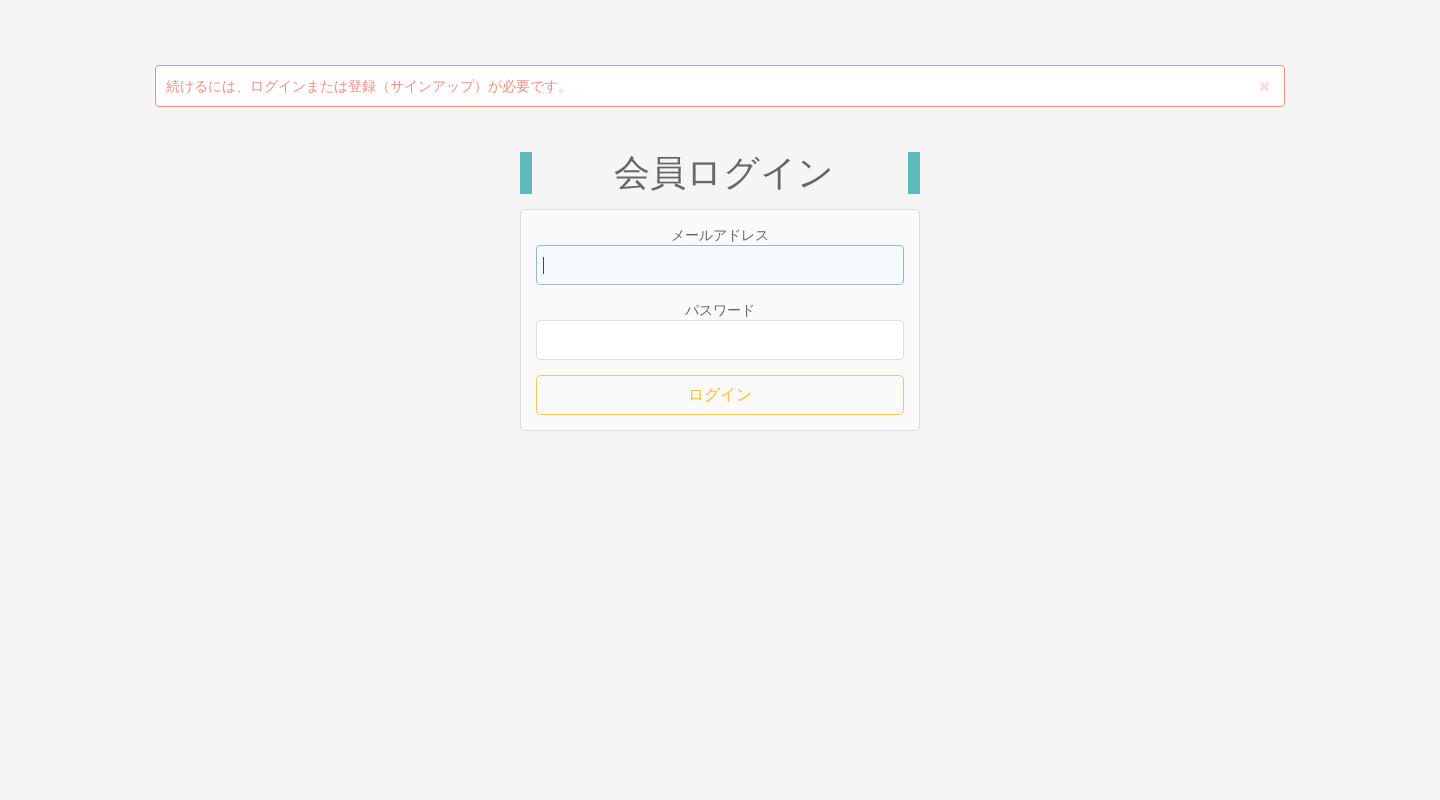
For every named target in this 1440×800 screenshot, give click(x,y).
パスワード (720, 310)
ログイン (720, 394)
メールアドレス (720, 235)
